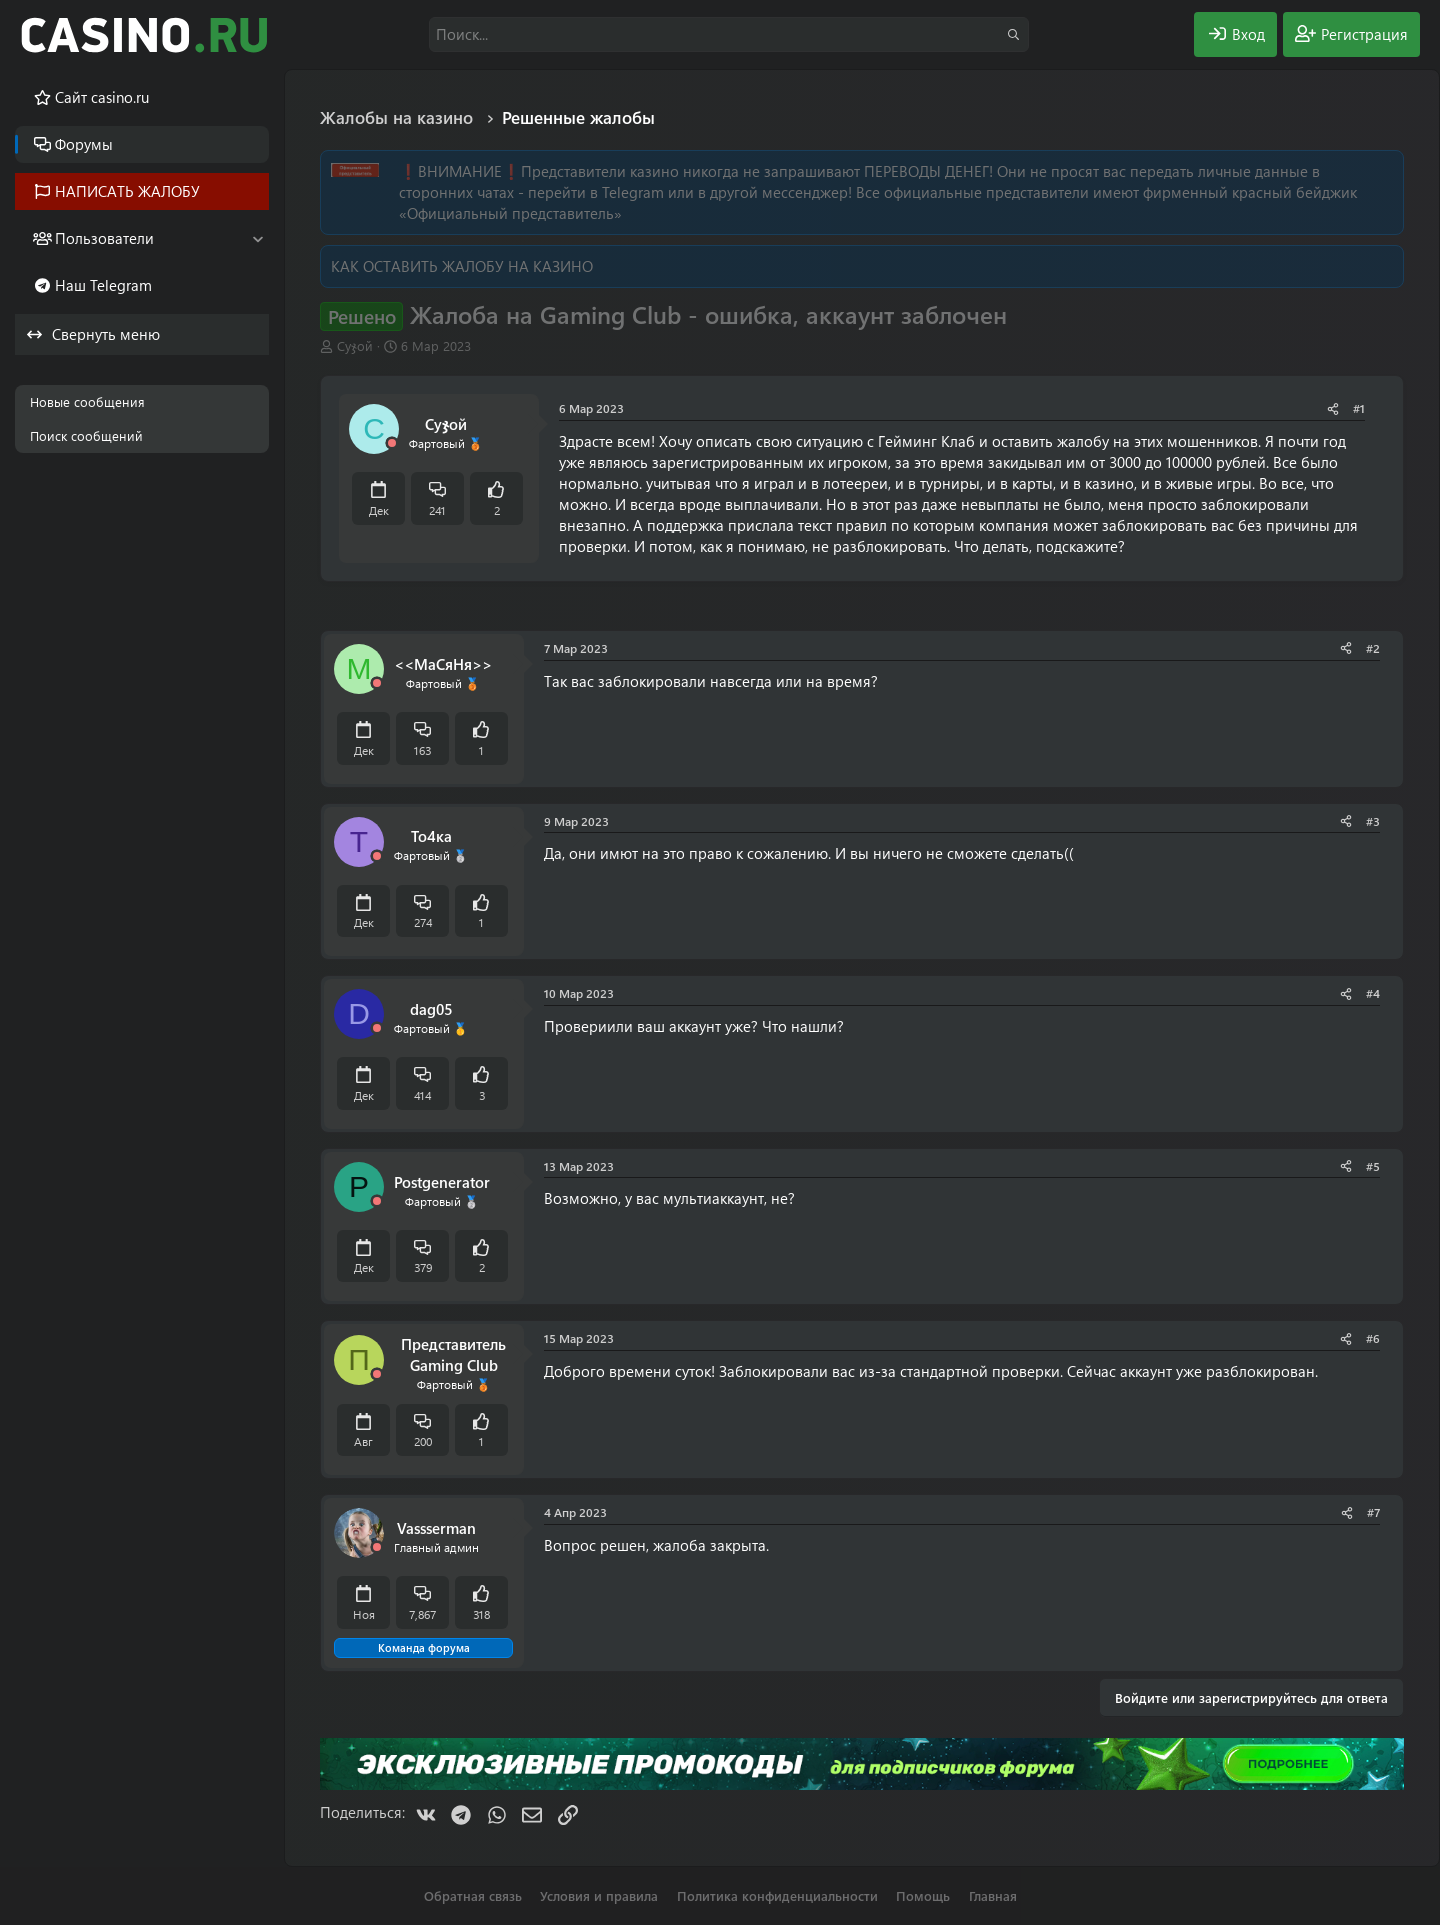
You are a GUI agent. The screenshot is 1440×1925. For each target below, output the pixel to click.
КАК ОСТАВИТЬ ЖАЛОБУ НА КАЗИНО (462, 266)
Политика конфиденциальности (777, 1895)
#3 (1373, 821)
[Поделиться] (1333, 408)
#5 (1373, 1166)
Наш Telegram (103, 285)
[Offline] (392, 443)
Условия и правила (599, 1895)
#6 (1373, 1338)
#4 (1373, 993)
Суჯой (355, 345)
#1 (1359, 408)
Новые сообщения (87, 401)
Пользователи (104, 238)
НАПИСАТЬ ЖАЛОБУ (127, 191)
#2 (1373, 648)
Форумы (84, 144)
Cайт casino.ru (102, 97)
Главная (993, 1895)
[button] (257, 238)
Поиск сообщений (86, 435)
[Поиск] (729, 34)
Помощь (923, 1895)
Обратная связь (473, 1895)
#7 (1373, 1512)
